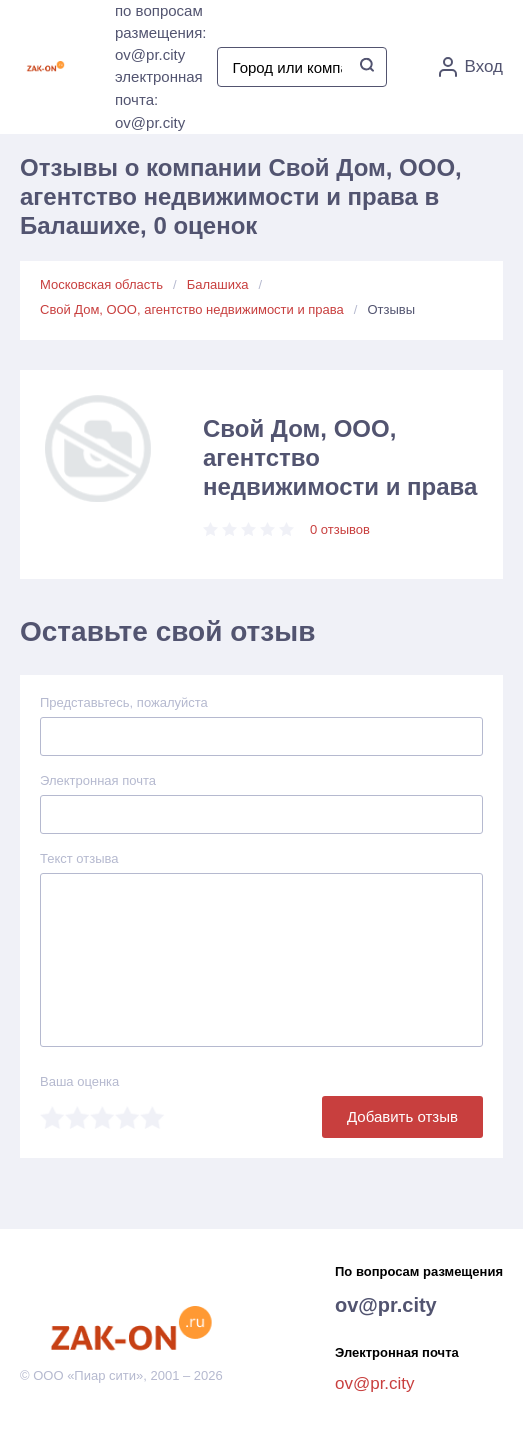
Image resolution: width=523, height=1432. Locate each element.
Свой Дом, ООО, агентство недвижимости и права (192, 309)
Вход (471, 67)
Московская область (101, 284)
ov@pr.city (386, 1305)
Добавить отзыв (402, 1116)
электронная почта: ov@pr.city (159, 99)
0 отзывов (340, 529)
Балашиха (218, 284)
